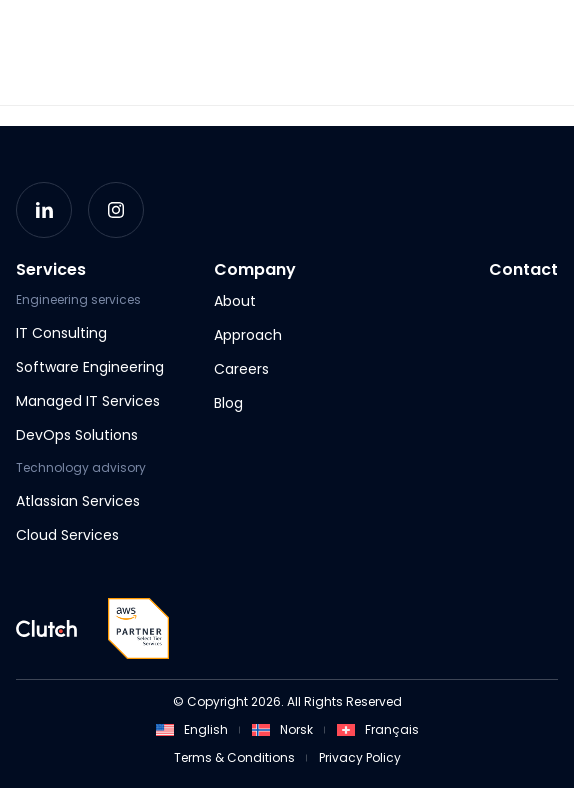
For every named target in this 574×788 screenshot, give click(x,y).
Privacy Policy (360, 757)
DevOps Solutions (77, 435)
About (235, 301)
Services (51, 269)
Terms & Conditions (234, 757)
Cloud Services (67, 535)
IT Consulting (61, 333)
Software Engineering (90, 367)
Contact (523, 269)
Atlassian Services (78, 501)
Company (255, 269)
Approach (248, 335)
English (192, 729)
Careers (241, 369)
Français (378, 729)
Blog (228, 403)
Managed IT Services (88, 401)
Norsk (282, 729)
